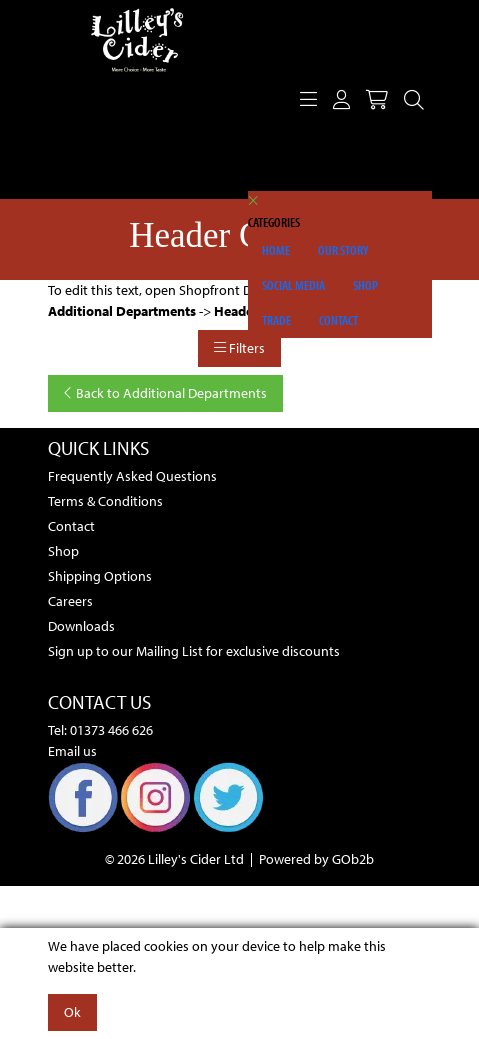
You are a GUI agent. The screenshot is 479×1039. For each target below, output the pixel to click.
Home (276, 250)
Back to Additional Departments (165, 393)
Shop (365, 285)
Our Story (343, 250)
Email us (72, 751)
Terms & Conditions (105, 501)
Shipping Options (100, 576)
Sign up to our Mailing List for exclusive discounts (194, 651)
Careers (70, 601)
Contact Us (99, 701)
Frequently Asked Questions (132, 476)
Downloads (81, 626)
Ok (72, 1012)
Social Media (293, 285)
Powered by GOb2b (316, 859)
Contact (338, 320)
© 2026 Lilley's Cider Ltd (174, 859)
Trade (276, 320)
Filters (239, 348)
